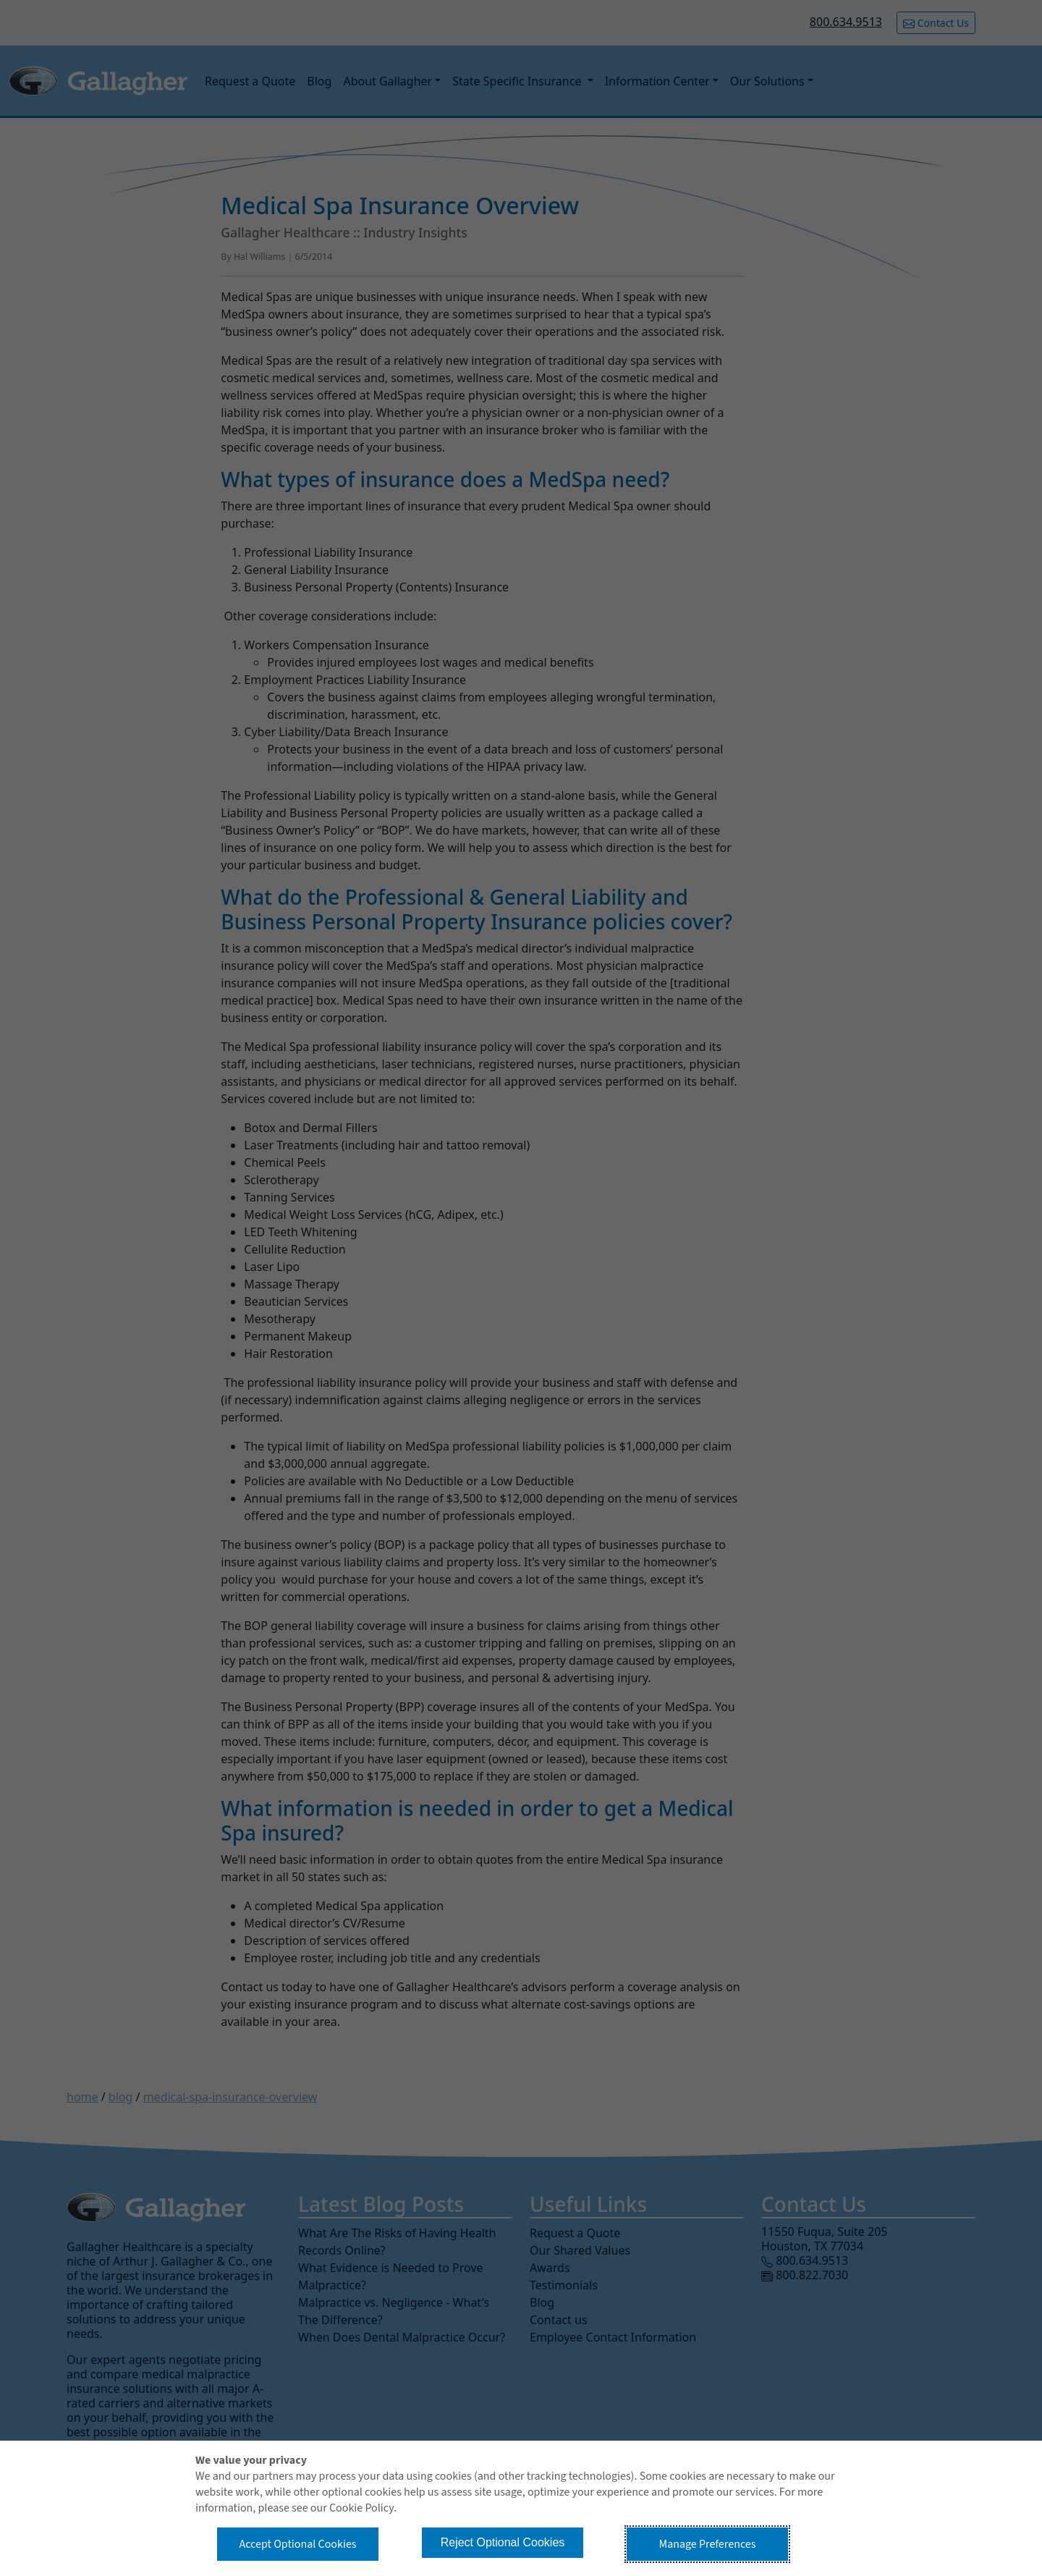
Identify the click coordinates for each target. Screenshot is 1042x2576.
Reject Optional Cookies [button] (503, 2542)
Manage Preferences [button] (707, 2544)
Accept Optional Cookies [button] (297, 2544)
